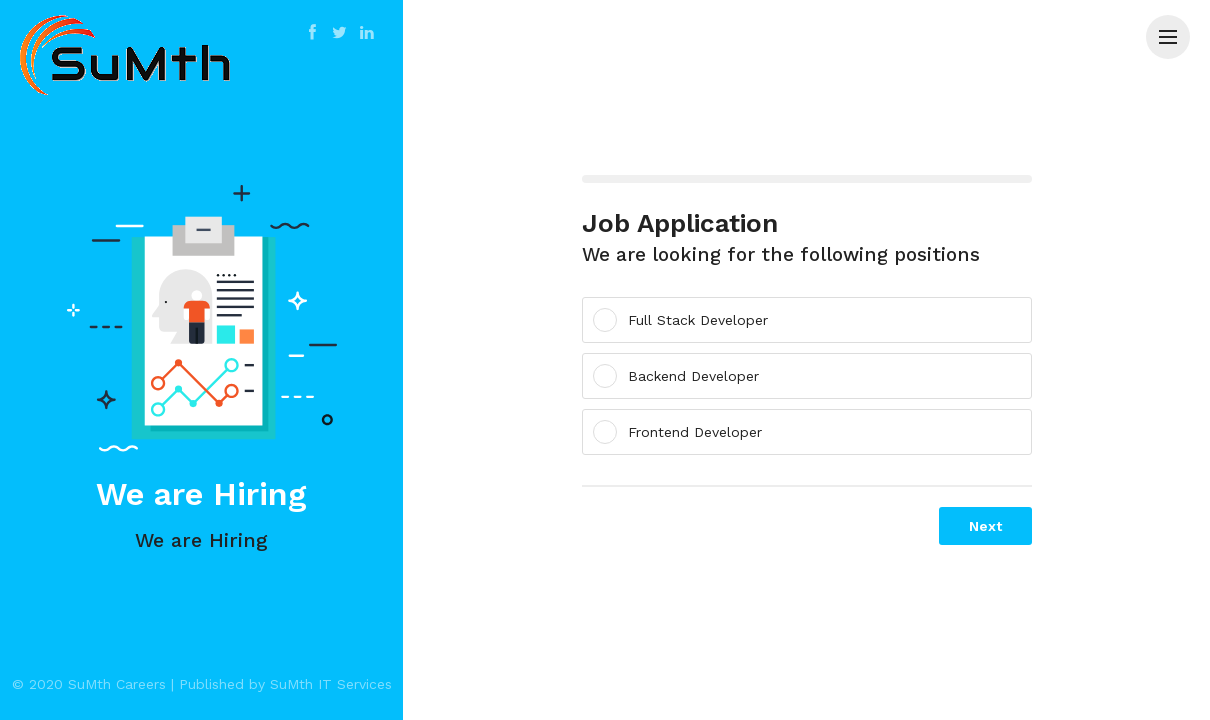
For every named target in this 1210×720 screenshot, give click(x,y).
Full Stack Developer (687, 320)
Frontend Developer (684, 432)
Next (985, 526)
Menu (1174, 27)
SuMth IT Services (331, 684)
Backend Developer (682, 376)
